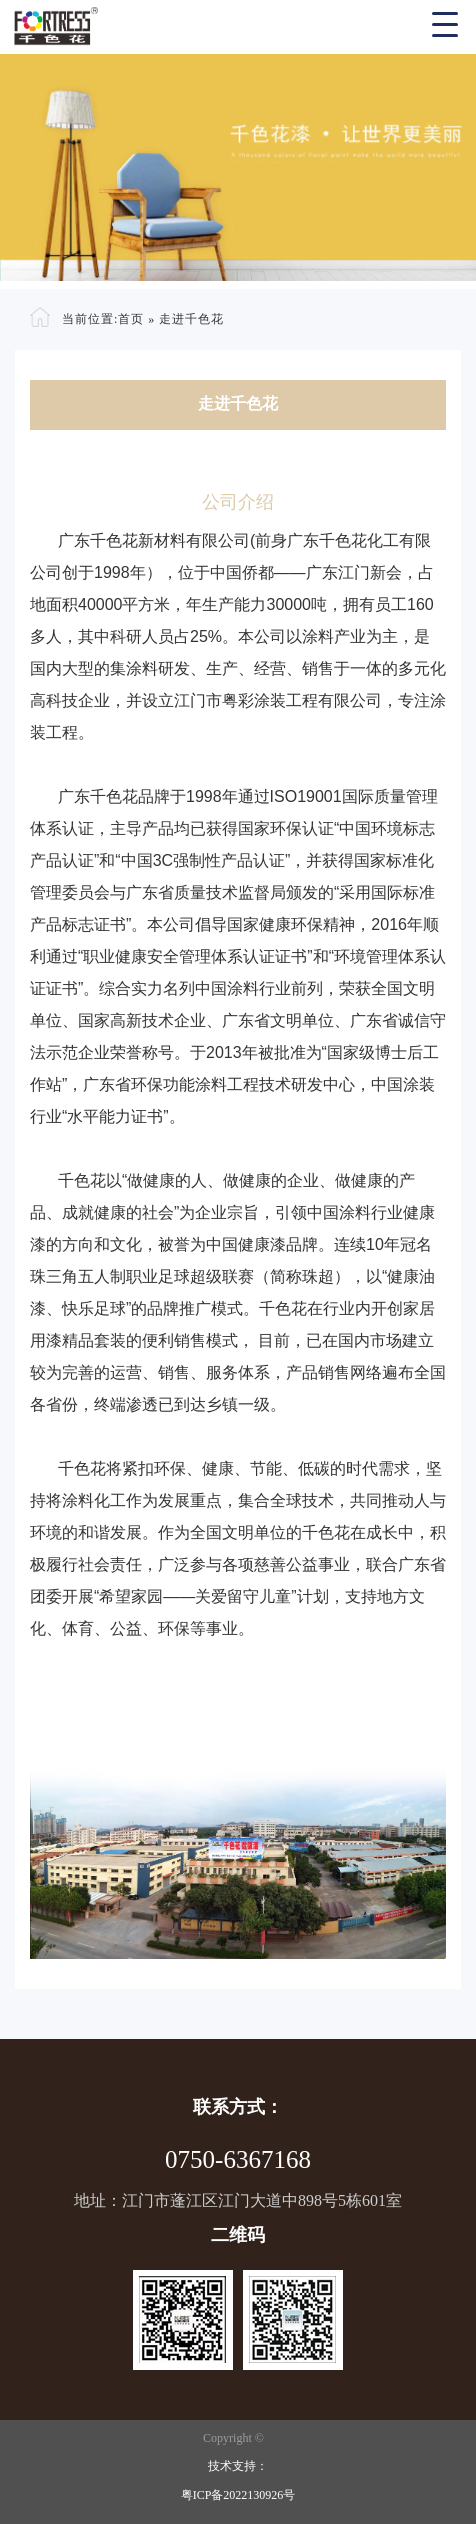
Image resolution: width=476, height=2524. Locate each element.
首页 (131, 319)
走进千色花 (191, 319)
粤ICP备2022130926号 (238, 2495)
